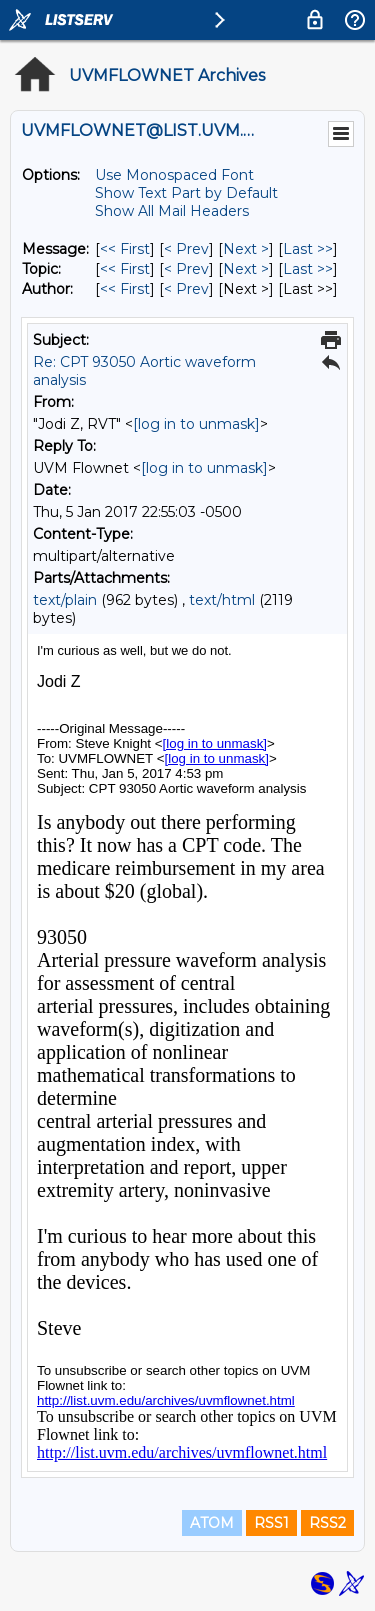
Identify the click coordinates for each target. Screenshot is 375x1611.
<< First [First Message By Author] (125, 289)
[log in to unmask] (196, 424)
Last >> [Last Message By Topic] (308, 269)
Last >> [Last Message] (308, 249)
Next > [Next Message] (246, 249)
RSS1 (271, 1523)
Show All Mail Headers (172, 211)
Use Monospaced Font (174, 175)
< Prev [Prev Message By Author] (186, 289)
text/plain (65, 600)
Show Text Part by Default (186, 193)
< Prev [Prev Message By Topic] (186, 269)
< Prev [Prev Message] (186, 249)
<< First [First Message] (125, 249)
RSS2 (327, 1523)
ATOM (212, 1523)
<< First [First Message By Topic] (125, 269)
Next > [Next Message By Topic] (246, 269)
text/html (222, 600)
